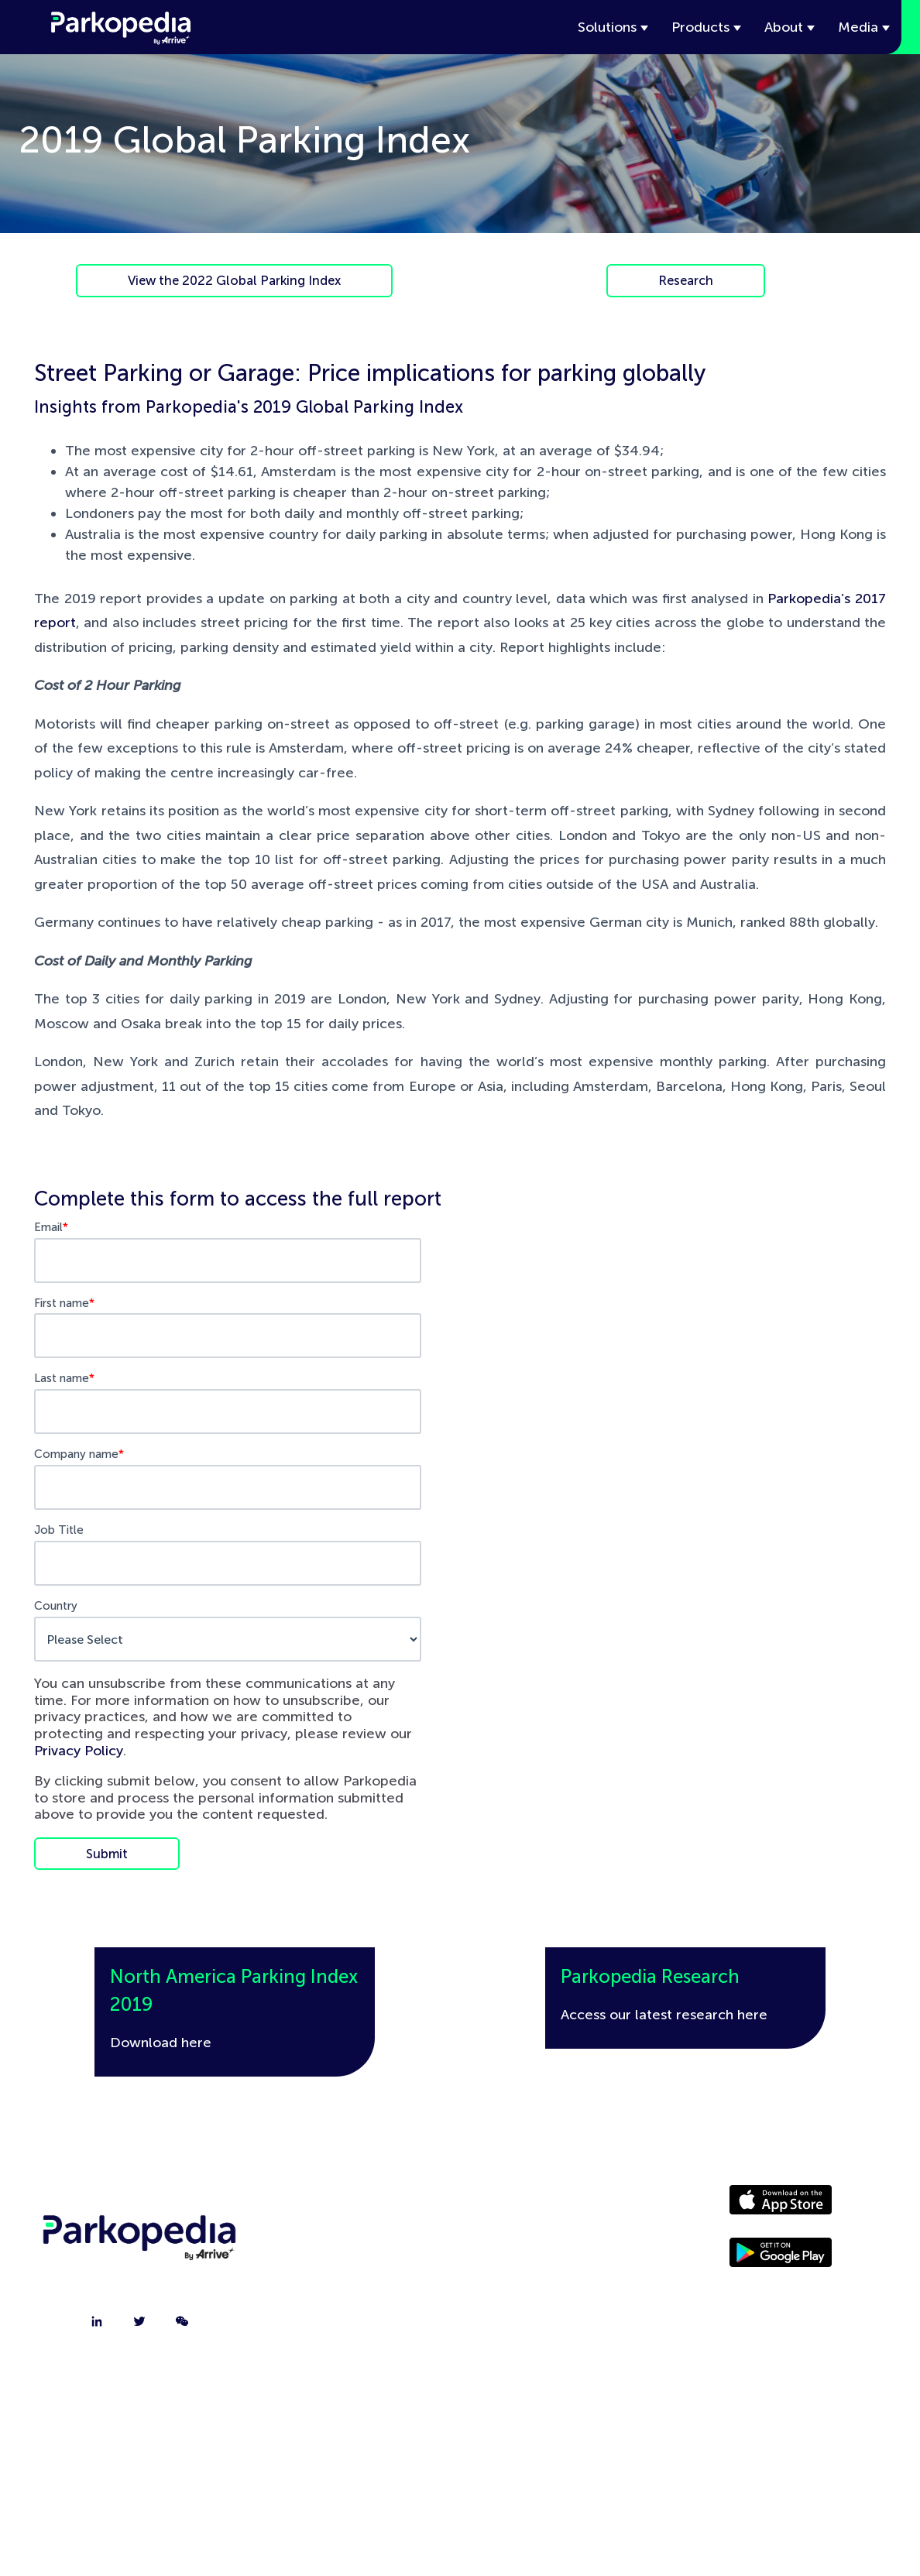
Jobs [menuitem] (357, 2284)
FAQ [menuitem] (357, 2322)
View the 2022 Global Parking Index (234, 280)
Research (685, 280)
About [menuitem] (357, 2206)
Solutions (607, 27)
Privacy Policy (78, 1750)
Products (700, 27)
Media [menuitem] (540, 2245)
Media (858, 27)
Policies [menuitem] (540, 2284)
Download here (160, 2042)
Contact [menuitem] (357, 2245)
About (783, 27)
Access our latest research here (664, 2014)
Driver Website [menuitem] (540, 2206)
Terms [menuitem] (540, 2322)
